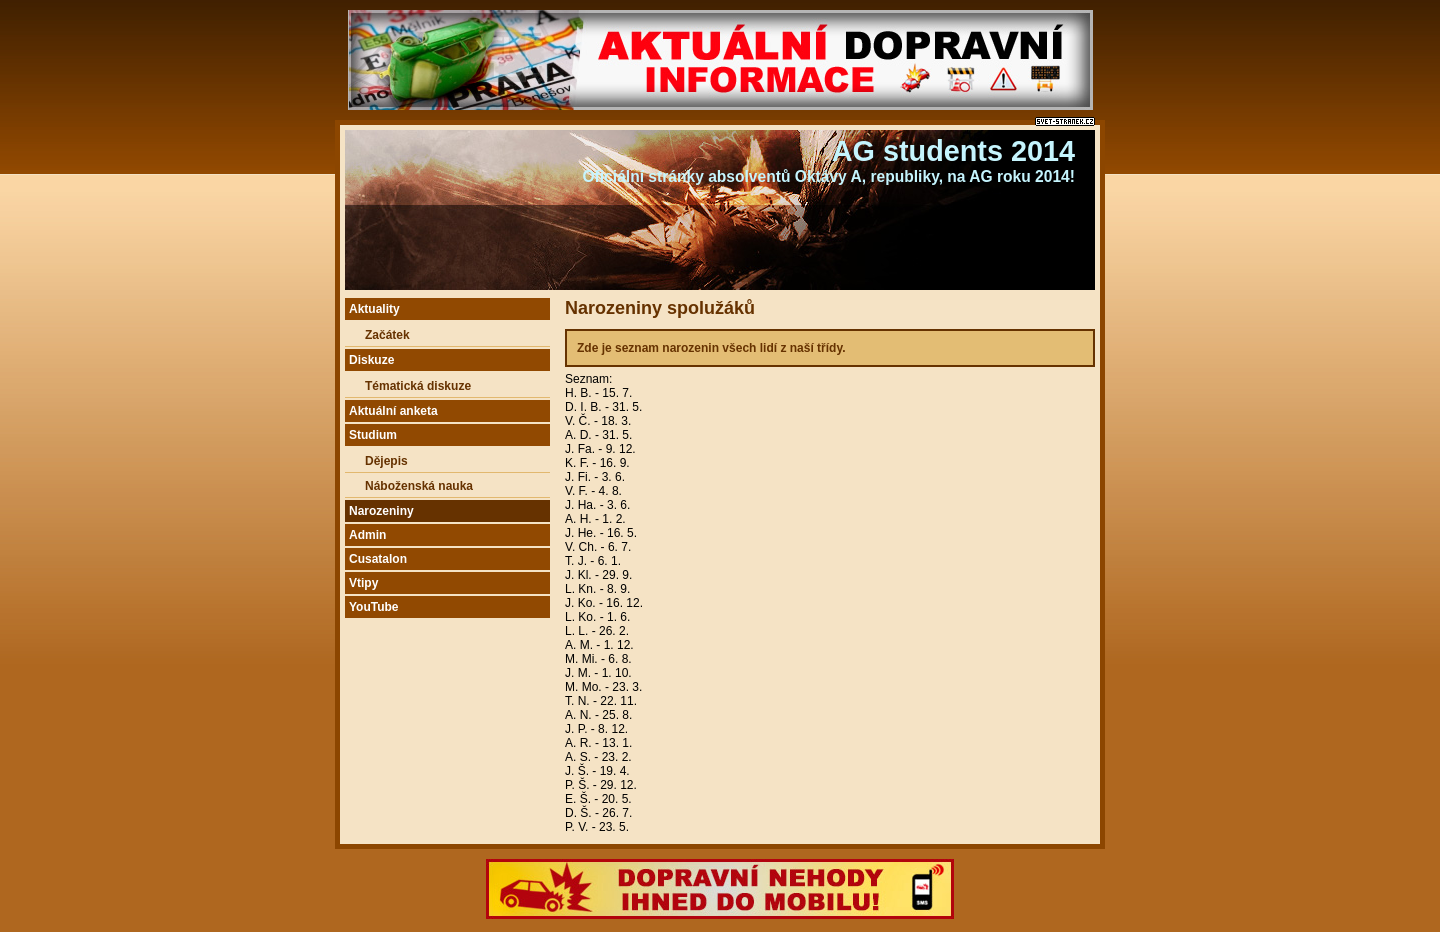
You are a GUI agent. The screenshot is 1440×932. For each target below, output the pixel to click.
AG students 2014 (953, 151)
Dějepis (386, 461)
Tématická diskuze (418, 386)
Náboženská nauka (419, 486)
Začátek (387, 335)
